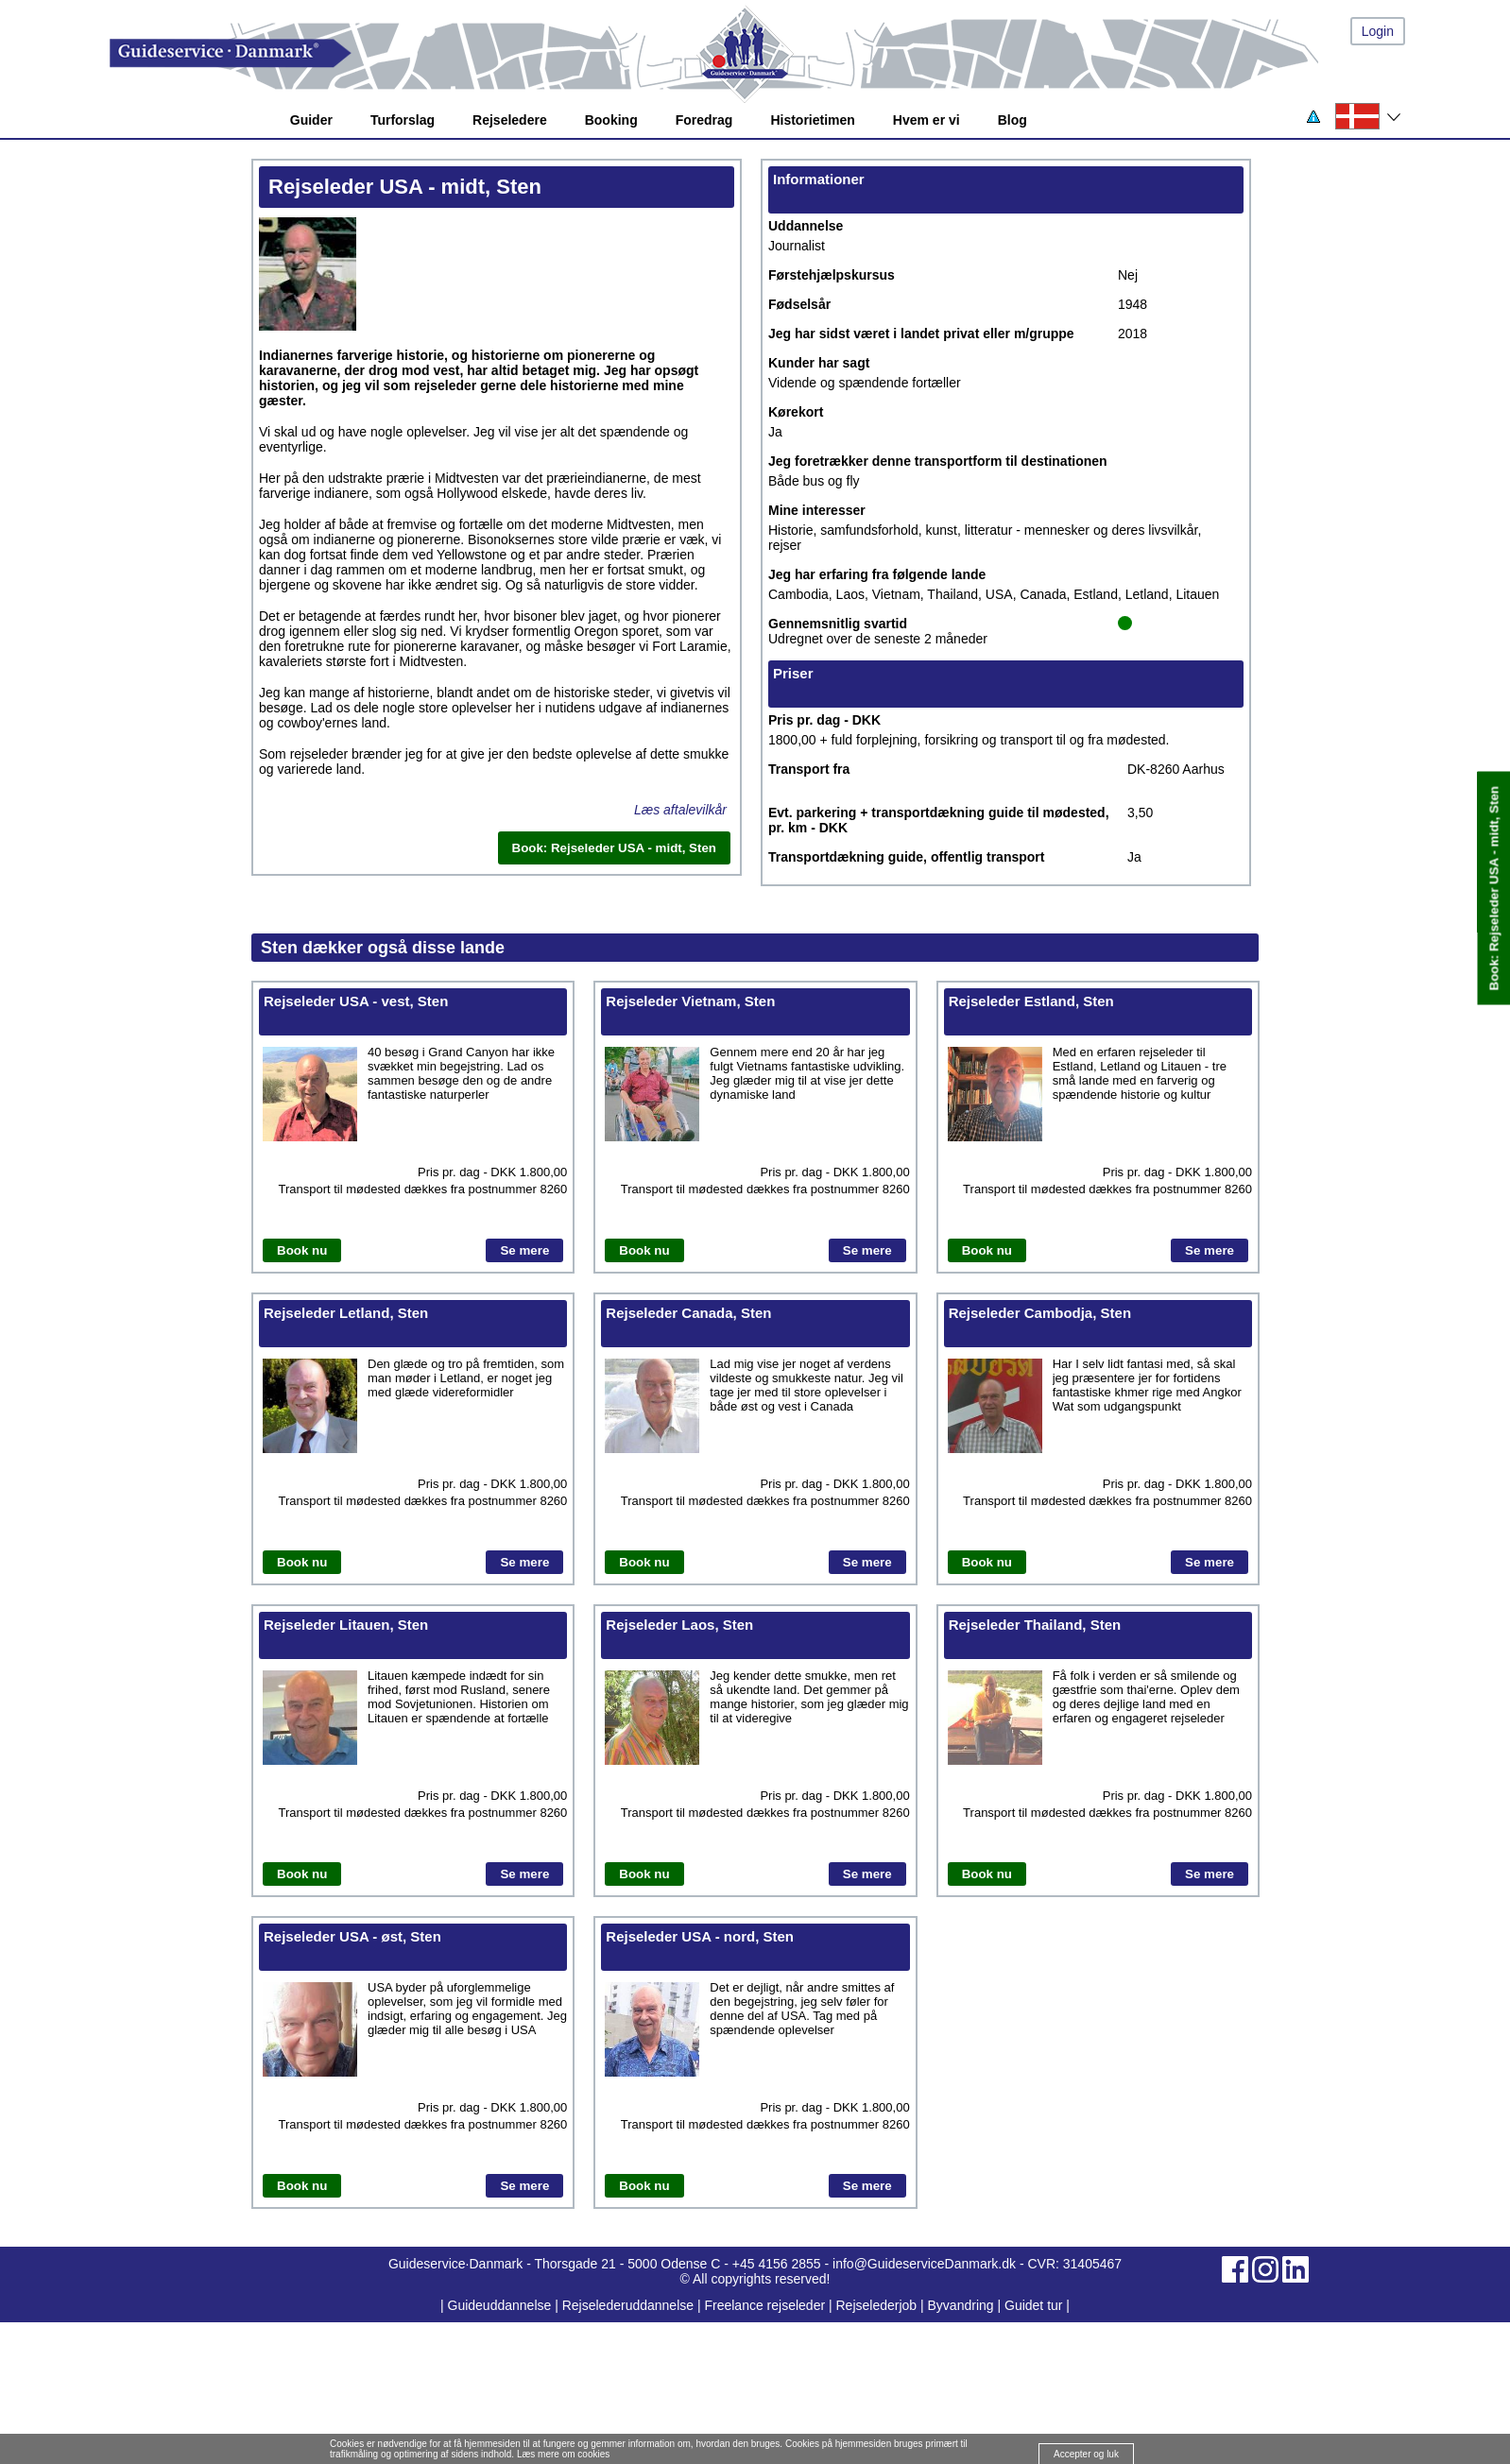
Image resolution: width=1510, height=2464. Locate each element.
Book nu (302, 1250)
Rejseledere (509, 120)
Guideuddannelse (502, 2305)
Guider (311, 120)
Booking (611, 120)
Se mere (524, 1250)
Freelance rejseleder (764, 2305)
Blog (1012, 120)
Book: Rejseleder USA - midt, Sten (1493, 888)
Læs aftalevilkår (680, 809)
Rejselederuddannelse (629, 2305)
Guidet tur (1033, 2305)
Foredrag (704, 120)
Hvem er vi (926, 120)
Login (1378, 31)
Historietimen (812, 120)
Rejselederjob (877, 2305)
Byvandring (961, 2305)
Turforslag (402, 120)
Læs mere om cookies (563, 2454)
